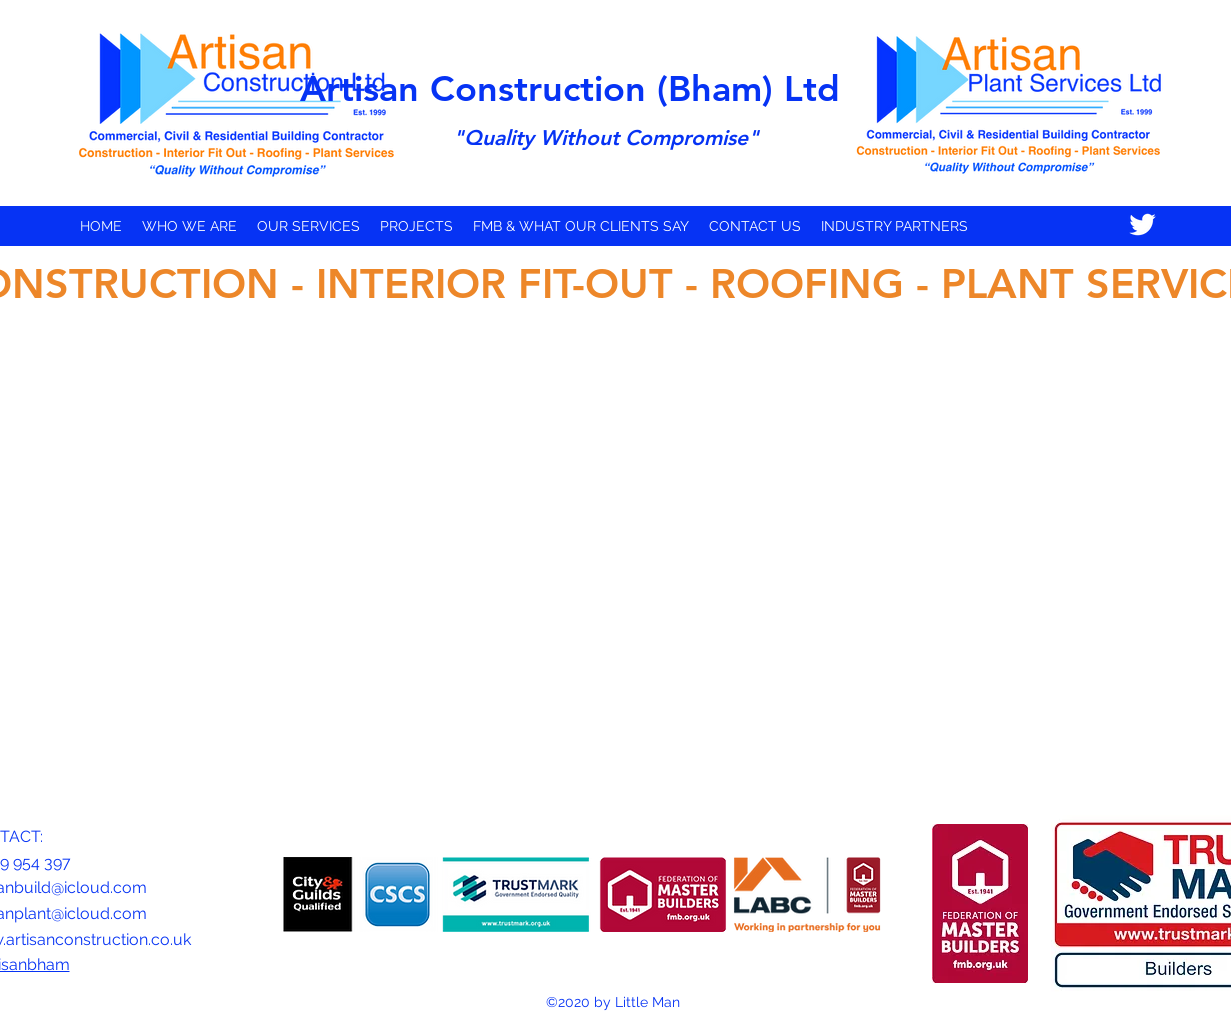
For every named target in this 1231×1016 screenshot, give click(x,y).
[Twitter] (1142, 224)
